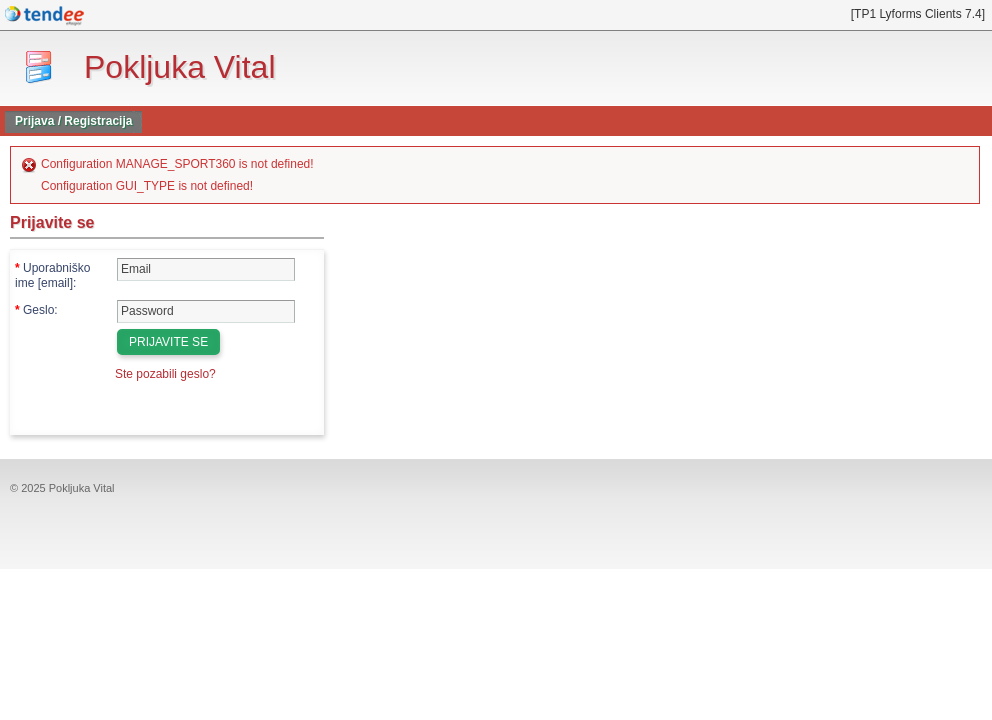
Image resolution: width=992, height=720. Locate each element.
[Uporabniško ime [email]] (206, 269)
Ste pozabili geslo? (165, 374)
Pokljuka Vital (180, 67)
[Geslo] (206, 311)
